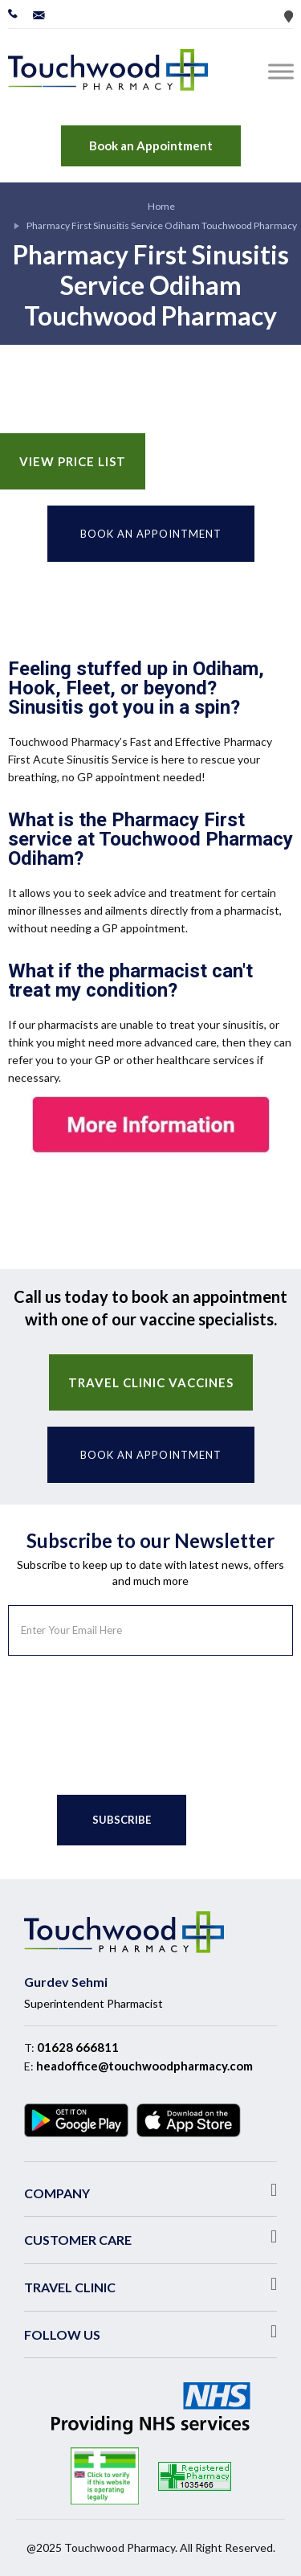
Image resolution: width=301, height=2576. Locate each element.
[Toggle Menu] (284, 71)
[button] (150, 2190)
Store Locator (288, 16)
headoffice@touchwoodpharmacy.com (144, 2065)
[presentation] (130, 1719)
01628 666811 (78, 2047)
